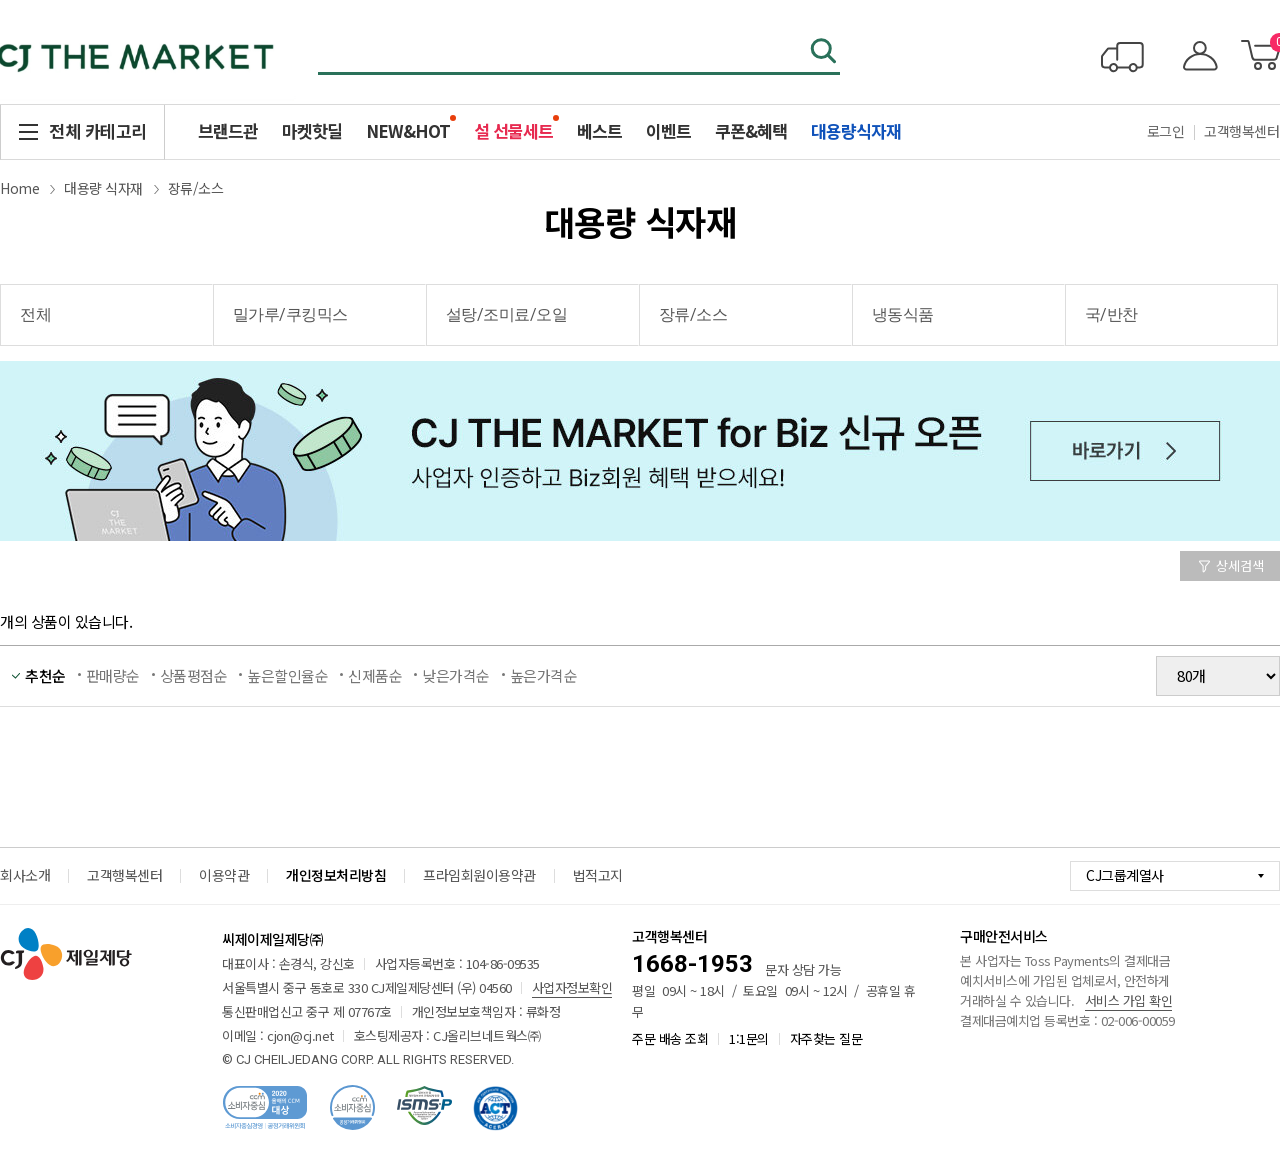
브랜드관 (228, 130)
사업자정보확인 (572, 987)
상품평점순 (194, 675)
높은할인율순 (287, 675)
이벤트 (668, 130)
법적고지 (598, 875)
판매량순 (113, 675)
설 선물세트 (513, 130)
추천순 (45, 675)
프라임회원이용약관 (479, 875)
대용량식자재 (856, 130)
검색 (825, 53)
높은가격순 (544, 675)
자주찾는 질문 (826, 1038)
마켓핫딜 (312, 130)
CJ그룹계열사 (1125, 875)
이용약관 (224, 875)
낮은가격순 (456, 675)
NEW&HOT (408, 130)
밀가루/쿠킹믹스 (290, 314)
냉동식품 (903, 314)
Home (19, 188)
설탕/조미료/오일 (507, 314)
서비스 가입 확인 (1129, 1000)
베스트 (599, 130)
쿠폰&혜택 (751, 130)
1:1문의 (749, 1038)
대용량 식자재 (103, 188)
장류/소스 (196, 188)
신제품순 (375, 675)
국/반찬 (1111, 314)
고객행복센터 (124, 875)
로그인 (1166, 131)
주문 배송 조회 (670, 1038)
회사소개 (25, 875)
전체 (35, 314)
